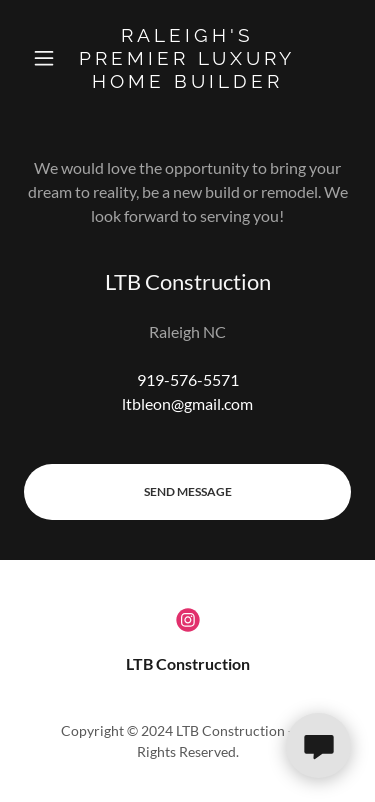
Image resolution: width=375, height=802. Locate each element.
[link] (187, 58)
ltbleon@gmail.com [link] (187, 403)
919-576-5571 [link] (188, 379)
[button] (48, 58)
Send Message (188, 491)
